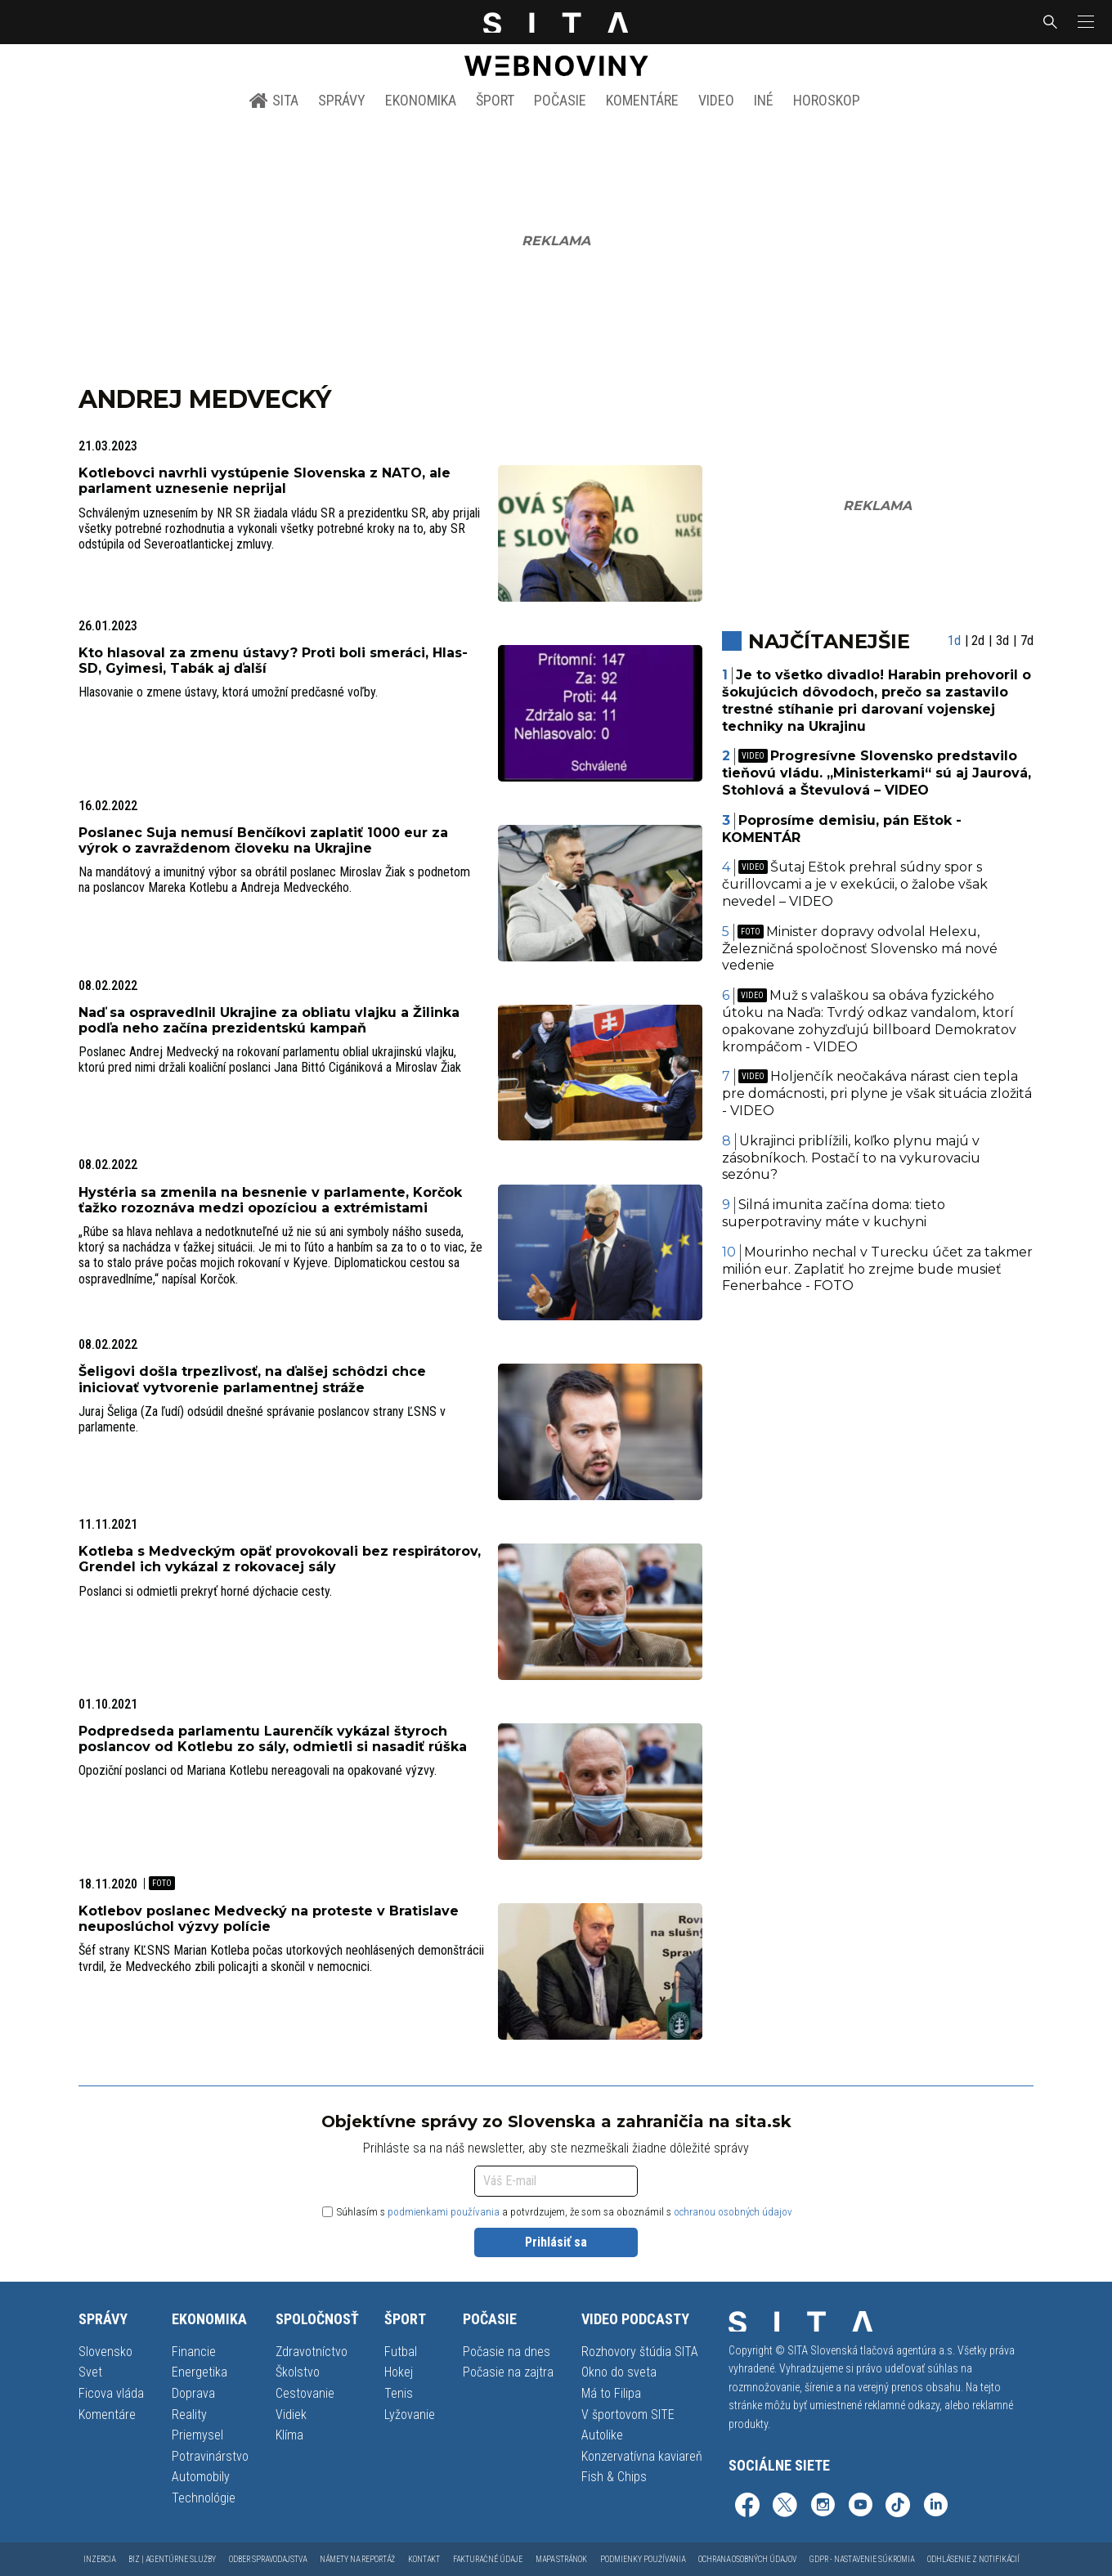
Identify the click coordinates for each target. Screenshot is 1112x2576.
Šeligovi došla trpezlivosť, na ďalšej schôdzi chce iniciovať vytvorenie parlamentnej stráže (252, 1379)
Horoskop (826, 100)
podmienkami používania (444, 2212)
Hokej (398, 2372)
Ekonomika (420, 100)
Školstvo (298, 2372)
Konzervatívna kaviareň (641, 2456)
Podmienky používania (642, 2559)
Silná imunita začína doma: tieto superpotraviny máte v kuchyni (834, 1213)
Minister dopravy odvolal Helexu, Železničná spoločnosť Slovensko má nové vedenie (860, 949)
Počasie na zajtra (508, 2372)
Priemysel (197, 2435)
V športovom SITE (628, 2414)
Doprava (193, 2393)
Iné (763, 100)
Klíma (289, 2435)
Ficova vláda (111, 2393)
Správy (341, 100)
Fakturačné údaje (487, 2559)
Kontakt (424, 2559)
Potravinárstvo (210, 2456)
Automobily (201, 2476)
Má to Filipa (611, 2393)
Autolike (602, 2435)
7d (1027, 640)
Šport (495, 100)
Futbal (400, 2351)
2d (977, 640)
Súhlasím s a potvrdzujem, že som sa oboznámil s (557, 2212)
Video (716, 100)
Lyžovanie (409, 2414)
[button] (1084, 22)
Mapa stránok (561, 2559)
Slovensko (105, 2351)
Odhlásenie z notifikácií (973, 2559)
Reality (189, 2414)
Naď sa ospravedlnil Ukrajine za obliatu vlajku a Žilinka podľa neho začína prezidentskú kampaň (269, 1020)
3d (1002, 640)
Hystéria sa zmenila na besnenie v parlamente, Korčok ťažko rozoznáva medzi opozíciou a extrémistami (270, 1200)
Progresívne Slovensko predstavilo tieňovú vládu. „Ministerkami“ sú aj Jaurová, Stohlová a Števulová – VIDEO (876, 773)
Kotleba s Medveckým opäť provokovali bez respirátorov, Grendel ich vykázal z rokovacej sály (279, 1559)
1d (954, 640)
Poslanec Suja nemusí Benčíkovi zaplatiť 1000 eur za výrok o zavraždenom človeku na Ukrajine (263, 840)
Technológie (203, 2498)
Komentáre (642, 100)
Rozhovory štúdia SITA (639, 2351)
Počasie (560, 100)
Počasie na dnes (506, 2351)
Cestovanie (305, 2393)
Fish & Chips (614, 2476)
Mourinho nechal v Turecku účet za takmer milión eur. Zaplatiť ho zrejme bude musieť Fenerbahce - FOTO (878, 1269)
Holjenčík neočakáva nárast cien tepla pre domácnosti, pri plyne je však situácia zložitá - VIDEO (877, 1093)
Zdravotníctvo (312, 2351)
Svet (90, 2372)
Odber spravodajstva (268, 2559)
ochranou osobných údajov (733, 2212)
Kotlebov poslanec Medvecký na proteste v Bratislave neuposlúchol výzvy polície (268, 1918)
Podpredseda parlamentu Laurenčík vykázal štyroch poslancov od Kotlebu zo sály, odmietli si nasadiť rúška (272, 1738)
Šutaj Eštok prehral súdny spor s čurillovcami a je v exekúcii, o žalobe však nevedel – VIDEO (855, 884)
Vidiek (291, 2414)
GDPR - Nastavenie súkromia (861, 2559)
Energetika (199, 2372)
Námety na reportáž (357, 2559)
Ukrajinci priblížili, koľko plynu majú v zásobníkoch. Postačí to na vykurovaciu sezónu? (851, 1158)
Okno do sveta (619, 2372)
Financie (194, 2351)
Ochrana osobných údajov (747, 2559)
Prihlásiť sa (556, 2242)
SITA (273, 100)
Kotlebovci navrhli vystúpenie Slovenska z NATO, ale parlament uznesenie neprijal (264, 480)
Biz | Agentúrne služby (172, 2559)
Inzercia (99, 2559)
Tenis (398, 2393)
